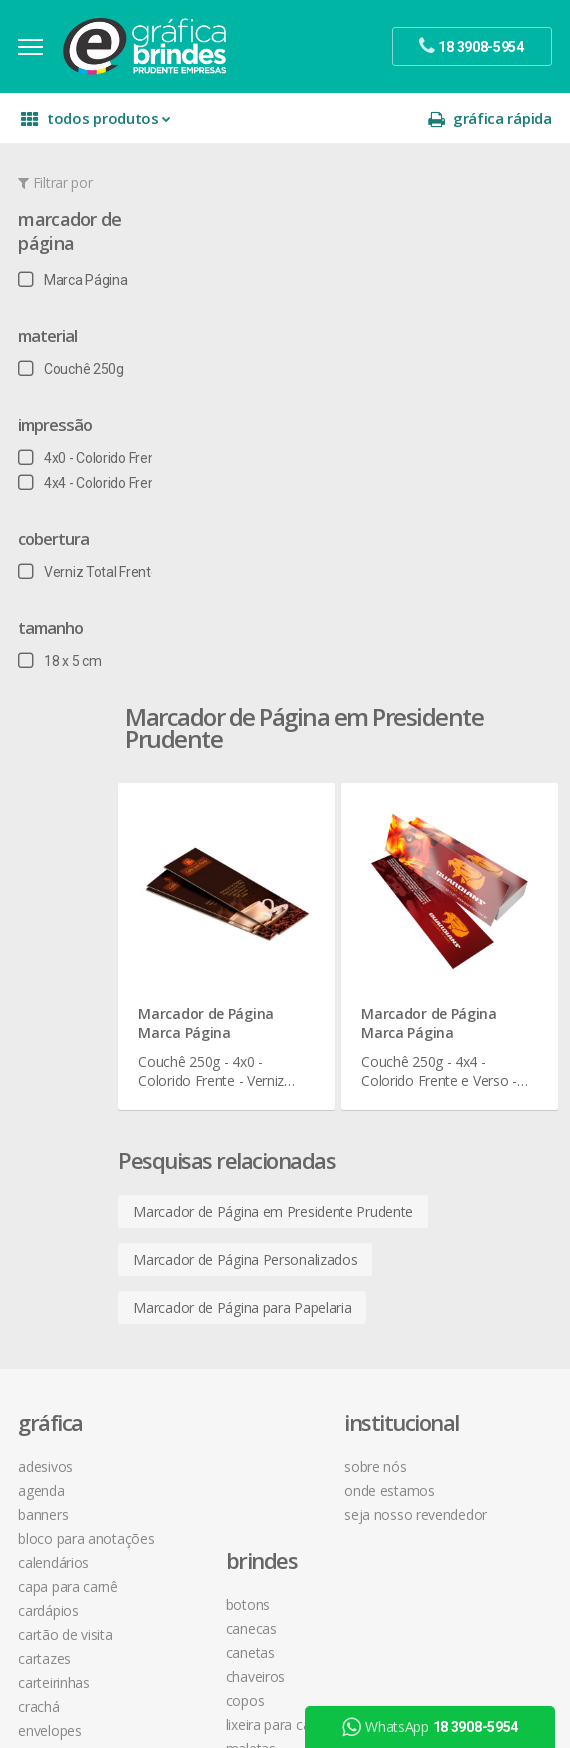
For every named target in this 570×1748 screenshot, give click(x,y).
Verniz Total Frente (90, 579)
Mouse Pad (232, 1073)
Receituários (56, 1409)
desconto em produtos (268, 1523)
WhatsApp (433, 1727)
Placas (39, 1361)
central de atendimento (445, 1043)
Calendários (55, 1001)
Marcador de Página (71, 238)
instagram (239, 1364)
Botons (219, 905)
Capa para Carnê (70, 1025)
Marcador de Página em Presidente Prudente (334, 650)
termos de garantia (432, 1067)
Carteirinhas (55, 1121)
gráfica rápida (488, 125)
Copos (216, 1001)
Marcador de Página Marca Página (267, 458)
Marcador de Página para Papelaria (303, 746)
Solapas (44, 1505)
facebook (237, 1339)
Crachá (40, 1145)
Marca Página (74, 287)
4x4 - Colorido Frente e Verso (119, 490)
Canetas (221, 953)
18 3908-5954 (427, 1248)
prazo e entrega (422, 1091)
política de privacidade (441, 1115)
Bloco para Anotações (88, 977)
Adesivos (47, 905)
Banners (45, 953)
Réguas (218, 1121)
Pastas (40, 1337)
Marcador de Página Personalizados (306, 698)
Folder (38, 1217)
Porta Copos (235, 1097)
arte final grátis (243, 1499)
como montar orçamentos (456, 1139)
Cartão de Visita (67, 1073)
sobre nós (404, 905)
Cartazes (46, 1097)
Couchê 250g (72, 376)
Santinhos (50, 1481)
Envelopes (51, 1169)
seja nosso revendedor (444, 953)
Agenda (43, 929)
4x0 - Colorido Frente (94, 465)
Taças (214, 1193)
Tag (30, 1529)
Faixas (38, 1193)
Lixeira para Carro (248, 1025)
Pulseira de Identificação (94, 1385)
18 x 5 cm (61, 668)
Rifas (33, 1433)
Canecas (222, 929)
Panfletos (49, 1289)
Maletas (222, 1049)
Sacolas (43, 1457)
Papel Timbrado (67, 1313)
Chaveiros (226, 977)
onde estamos (418, 929)
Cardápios (50, 1049)
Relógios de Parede (255, 1145)
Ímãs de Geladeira (74, 1241)
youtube (235, 1389)
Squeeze (223, 1169)
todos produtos (97, 125)
